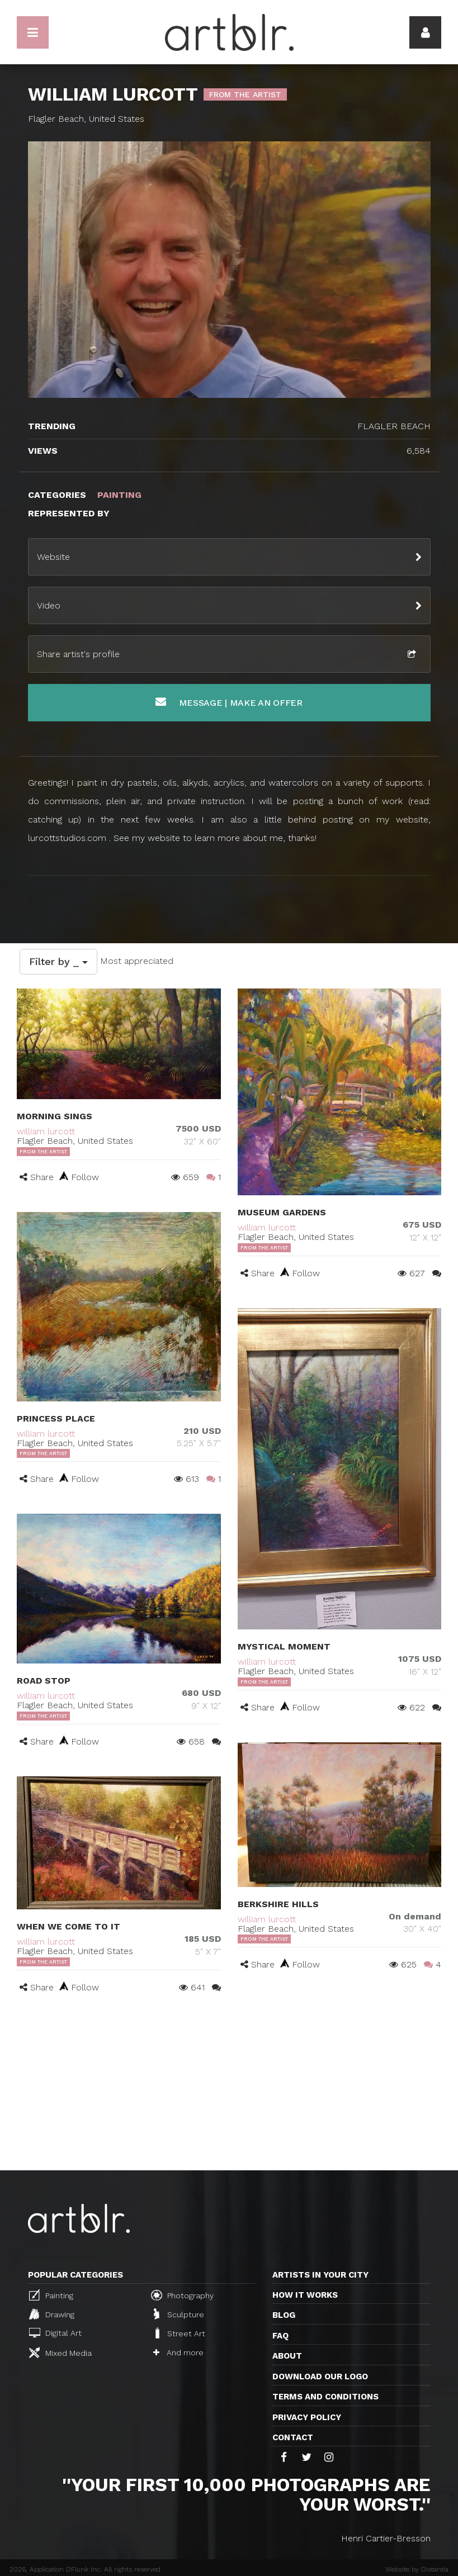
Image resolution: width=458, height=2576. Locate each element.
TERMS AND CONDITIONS (325, 2397)
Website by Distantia (416, 2569)
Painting (51, 2295)
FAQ (280, 2336)
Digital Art (55, 2332)
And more (178, 2352)
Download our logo (320, 2376)
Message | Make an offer (229, 702)
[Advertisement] (229, 2086)
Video (48, 605)
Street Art (179, 2333)
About (287, 2356)
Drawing (51, 2314)
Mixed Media (60, 2352)
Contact (292, 2437)
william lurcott (46, 1131)
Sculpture (179, 2314)
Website (53, 557)
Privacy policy (306, 2417)
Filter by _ (58, 961)
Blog (283, 2315)
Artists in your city (320, 2275)
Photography (182, 2295)
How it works (305, 2295)
